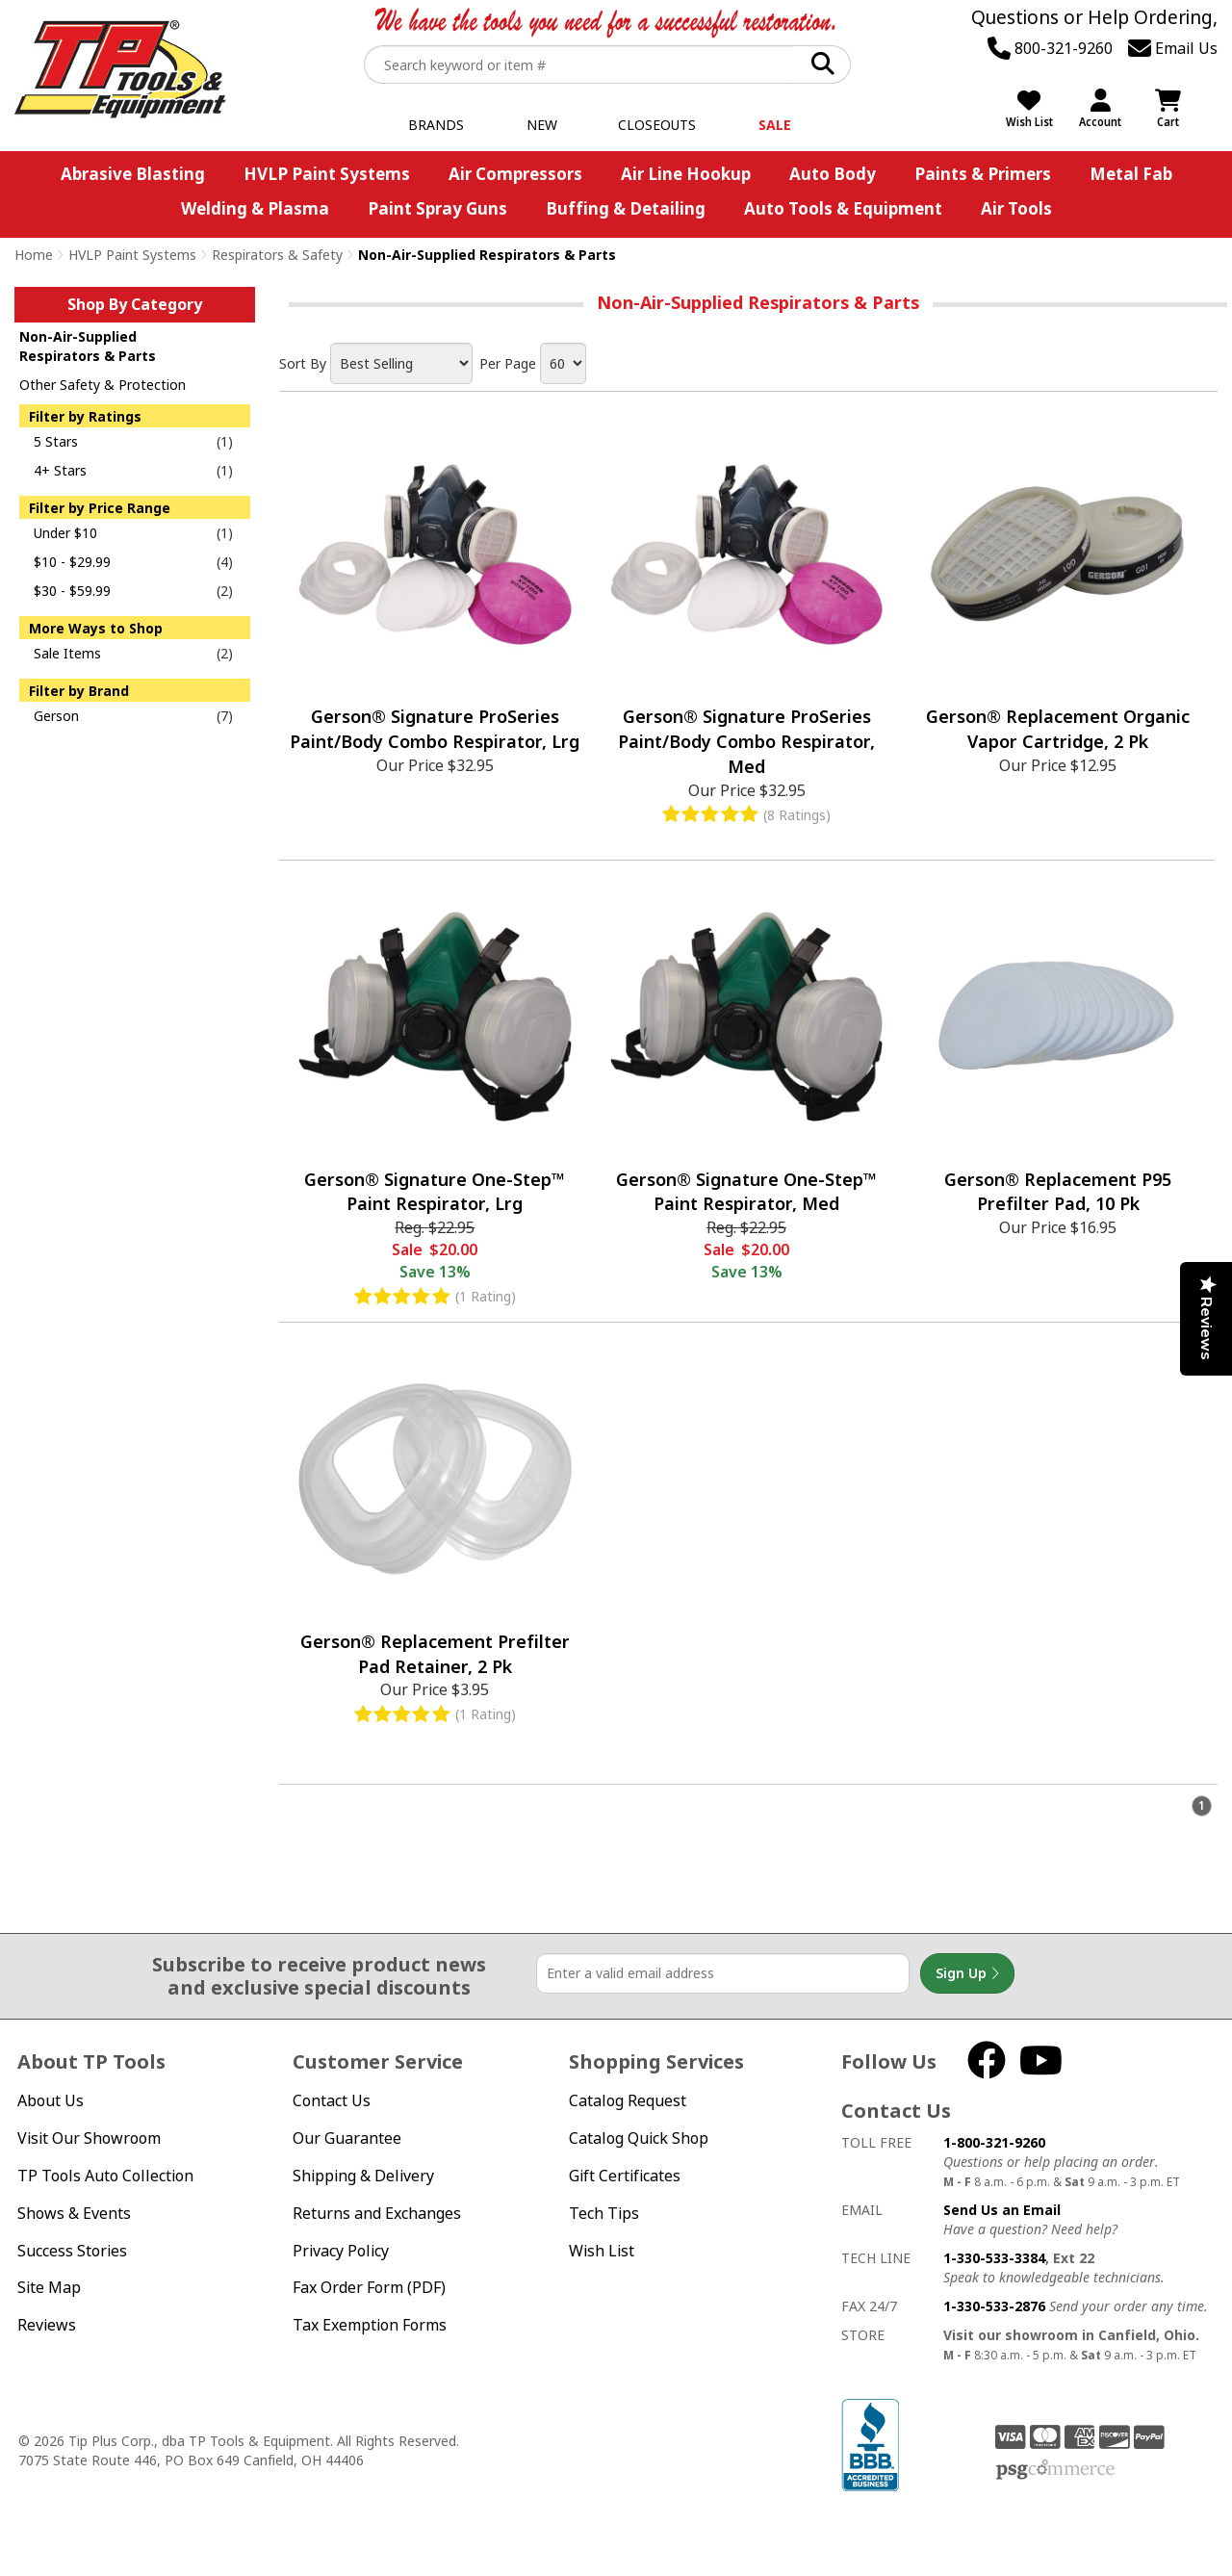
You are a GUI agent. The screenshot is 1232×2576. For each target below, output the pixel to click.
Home (33, 254)
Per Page (507, 363)
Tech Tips (604, 2213)
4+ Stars (60, 470)
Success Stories (72, 2250)
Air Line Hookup (686, 174)
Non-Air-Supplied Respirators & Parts (87, 346)
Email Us (1173, 48)
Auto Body (832, 174)
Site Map (49, 2287)
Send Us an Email (1002, 2210)
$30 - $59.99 (72, 590)
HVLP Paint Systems (327, 174)
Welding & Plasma (255, 208)
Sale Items (67, 653)
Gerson (56, 716)
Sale (774, 125)
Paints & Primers (982, 174)
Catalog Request (627, 2100)
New (541, 125)
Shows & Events (74, 2213)
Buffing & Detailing (626, 208)
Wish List (601, 2250)
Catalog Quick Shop (638, 2138)
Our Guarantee (347, 2138)
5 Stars (56, 441)
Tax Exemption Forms (370, 2324)
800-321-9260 (1050, 48)
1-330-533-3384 (994, 2258)
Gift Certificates (624, 2175)
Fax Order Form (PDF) (369, 2287)
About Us (50, 2100)
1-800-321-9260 (994, 2142)
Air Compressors (515, 174)
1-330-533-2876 (994, 2306)
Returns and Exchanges (377, 2213)
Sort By (302, 363)
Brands (436, 125)
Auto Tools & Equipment (843, 208)
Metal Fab (1131, 174)
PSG (1055, 2470)
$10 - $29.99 (72, 562)
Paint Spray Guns (437, 208)
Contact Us (332, 2100)
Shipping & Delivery (363, 2175)
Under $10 (65, 533)
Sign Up (967, 1973)
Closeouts (657, 125)
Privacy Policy (341, 2250)
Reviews (46, 2324)
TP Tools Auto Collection (105, 2175)
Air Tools (1016, 208)
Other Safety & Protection (102, 384)
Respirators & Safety (277, 254)
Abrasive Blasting (133, 174)
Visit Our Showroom (89, 2138)
